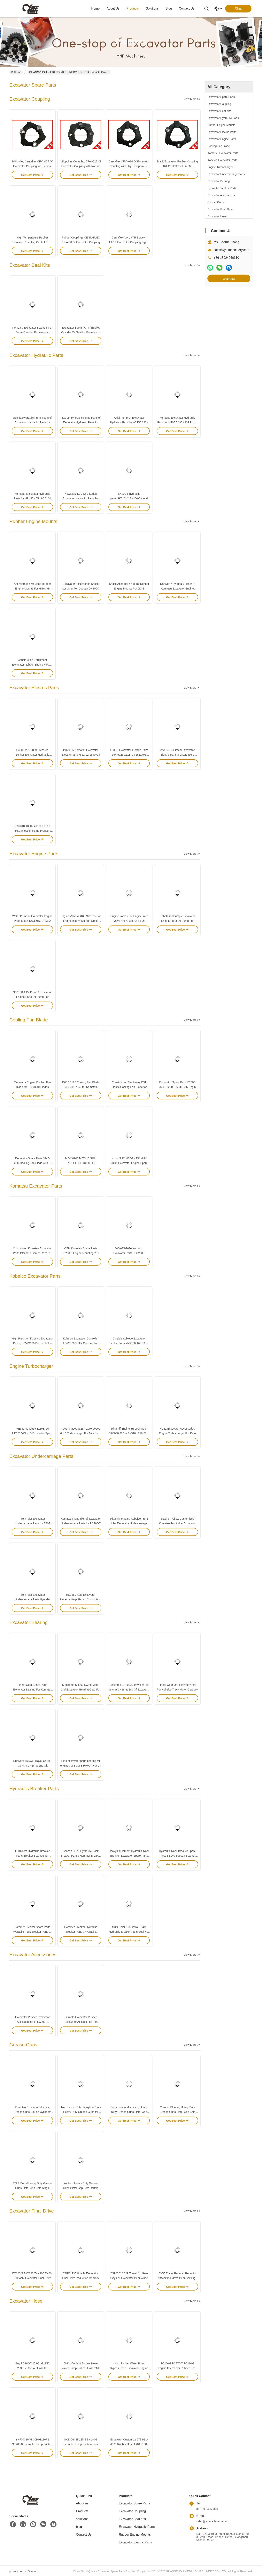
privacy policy (17, 2571)
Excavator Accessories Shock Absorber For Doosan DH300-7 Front (81, 588)
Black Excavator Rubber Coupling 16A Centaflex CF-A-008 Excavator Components (177, 166)
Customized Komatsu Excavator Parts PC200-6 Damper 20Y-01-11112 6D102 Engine (32, 1253)
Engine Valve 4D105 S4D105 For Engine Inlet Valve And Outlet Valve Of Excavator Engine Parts (81, 921)
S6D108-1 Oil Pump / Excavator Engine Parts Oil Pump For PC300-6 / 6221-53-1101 (32, 997)
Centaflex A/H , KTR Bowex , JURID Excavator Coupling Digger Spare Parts (129, 242)
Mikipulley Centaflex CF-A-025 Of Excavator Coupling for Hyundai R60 (32, 166)
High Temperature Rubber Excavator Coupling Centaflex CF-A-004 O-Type (32, 242)
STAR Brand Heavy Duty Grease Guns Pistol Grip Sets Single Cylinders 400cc (32, 2188)
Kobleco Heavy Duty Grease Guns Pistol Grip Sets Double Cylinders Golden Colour (80, 2188)
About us (82, 2503)
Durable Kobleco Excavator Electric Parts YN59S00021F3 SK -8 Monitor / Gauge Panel (129, 1343)
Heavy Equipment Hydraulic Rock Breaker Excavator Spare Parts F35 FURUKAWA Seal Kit (129, 1855)
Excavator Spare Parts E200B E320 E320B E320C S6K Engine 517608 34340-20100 (177, 1087)
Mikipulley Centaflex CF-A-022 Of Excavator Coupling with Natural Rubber (80, 166)
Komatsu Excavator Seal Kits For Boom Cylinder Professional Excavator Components (32, 332)
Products (82, 2511)
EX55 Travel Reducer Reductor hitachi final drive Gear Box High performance (177, 2278)
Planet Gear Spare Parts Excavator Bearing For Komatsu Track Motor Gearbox (32, 1689)
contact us (186, 8)
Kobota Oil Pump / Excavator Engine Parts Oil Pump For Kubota (177, 921)
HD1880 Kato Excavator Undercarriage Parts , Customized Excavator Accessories (80, 1599)
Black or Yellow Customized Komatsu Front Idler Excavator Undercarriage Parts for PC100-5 (177, 1523)
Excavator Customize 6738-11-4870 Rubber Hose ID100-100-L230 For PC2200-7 (129, 2444)
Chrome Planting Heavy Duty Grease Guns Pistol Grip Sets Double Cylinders (177, 2112)
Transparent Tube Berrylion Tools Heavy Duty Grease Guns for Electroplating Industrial (81, 2112)
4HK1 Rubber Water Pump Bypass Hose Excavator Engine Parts (129, 2368)
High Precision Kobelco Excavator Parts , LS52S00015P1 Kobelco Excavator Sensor (32, 1343)
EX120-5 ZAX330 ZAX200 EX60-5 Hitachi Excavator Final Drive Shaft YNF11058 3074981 (32, 2278)
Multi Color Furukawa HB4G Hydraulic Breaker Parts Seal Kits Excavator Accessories (129, 1931)
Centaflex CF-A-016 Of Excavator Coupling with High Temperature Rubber (129, 166)
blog (169, 8)
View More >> (192, 99)
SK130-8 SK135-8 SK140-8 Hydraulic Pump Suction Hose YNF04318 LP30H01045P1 (81, 2444)
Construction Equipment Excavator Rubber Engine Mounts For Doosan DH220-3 (32, 664)
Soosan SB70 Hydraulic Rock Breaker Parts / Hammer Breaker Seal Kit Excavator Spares (81, 1855)
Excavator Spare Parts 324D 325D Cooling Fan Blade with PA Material (32, 1163)
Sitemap (33, 2571)
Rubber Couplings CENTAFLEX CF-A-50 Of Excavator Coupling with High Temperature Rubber (80, 242)
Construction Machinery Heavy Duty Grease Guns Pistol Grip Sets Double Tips (129, 2112)
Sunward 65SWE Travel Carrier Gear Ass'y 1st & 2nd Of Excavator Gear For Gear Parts (32, 1765)
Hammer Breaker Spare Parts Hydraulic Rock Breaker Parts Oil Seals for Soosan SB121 (32, 1931)
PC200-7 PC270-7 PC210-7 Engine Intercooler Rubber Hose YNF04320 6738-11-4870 (177, 2368)
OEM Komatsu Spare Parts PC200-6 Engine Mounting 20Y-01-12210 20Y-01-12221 (81, 1253)
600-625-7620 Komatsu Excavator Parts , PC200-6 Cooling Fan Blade (129, 1253)
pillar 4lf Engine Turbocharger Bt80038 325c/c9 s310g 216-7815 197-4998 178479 (129, 1433)
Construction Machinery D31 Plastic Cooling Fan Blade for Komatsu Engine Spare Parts (129, 1087)
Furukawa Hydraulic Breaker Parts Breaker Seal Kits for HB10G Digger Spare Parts (32, 1855)
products (133, 8)
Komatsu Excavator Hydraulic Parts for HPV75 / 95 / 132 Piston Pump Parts (177, 422)
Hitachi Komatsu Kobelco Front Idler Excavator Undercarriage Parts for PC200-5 (129, 1523)
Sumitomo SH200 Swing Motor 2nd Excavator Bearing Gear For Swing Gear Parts (80, 1689)
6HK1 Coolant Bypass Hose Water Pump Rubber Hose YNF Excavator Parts (81, 2368)
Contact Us (83, 2534)
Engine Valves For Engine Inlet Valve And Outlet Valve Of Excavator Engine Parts (129, 921)
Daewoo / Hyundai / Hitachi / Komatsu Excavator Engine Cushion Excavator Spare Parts (177, 588)
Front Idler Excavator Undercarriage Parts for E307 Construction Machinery (32, 1523)
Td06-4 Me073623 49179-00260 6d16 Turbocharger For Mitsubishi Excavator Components (80, 1433)
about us (113, 8)
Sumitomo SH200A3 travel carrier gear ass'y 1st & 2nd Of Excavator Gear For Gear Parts (129, 1689)
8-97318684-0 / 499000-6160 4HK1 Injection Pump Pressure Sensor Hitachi (32, 830)
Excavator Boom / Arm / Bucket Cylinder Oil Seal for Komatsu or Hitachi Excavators (80, 332)
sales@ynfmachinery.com (231, 250)
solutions (152, 8)
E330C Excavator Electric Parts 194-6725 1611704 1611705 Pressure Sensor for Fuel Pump (129, 754)
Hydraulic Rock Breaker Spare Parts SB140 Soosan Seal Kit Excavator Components (177, 1855)
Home (95, 8)
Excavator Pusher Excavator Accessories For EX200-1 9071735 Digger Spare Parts (32, 2022)
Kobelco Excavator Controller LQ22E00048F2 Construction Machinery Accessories (80, 1343)
